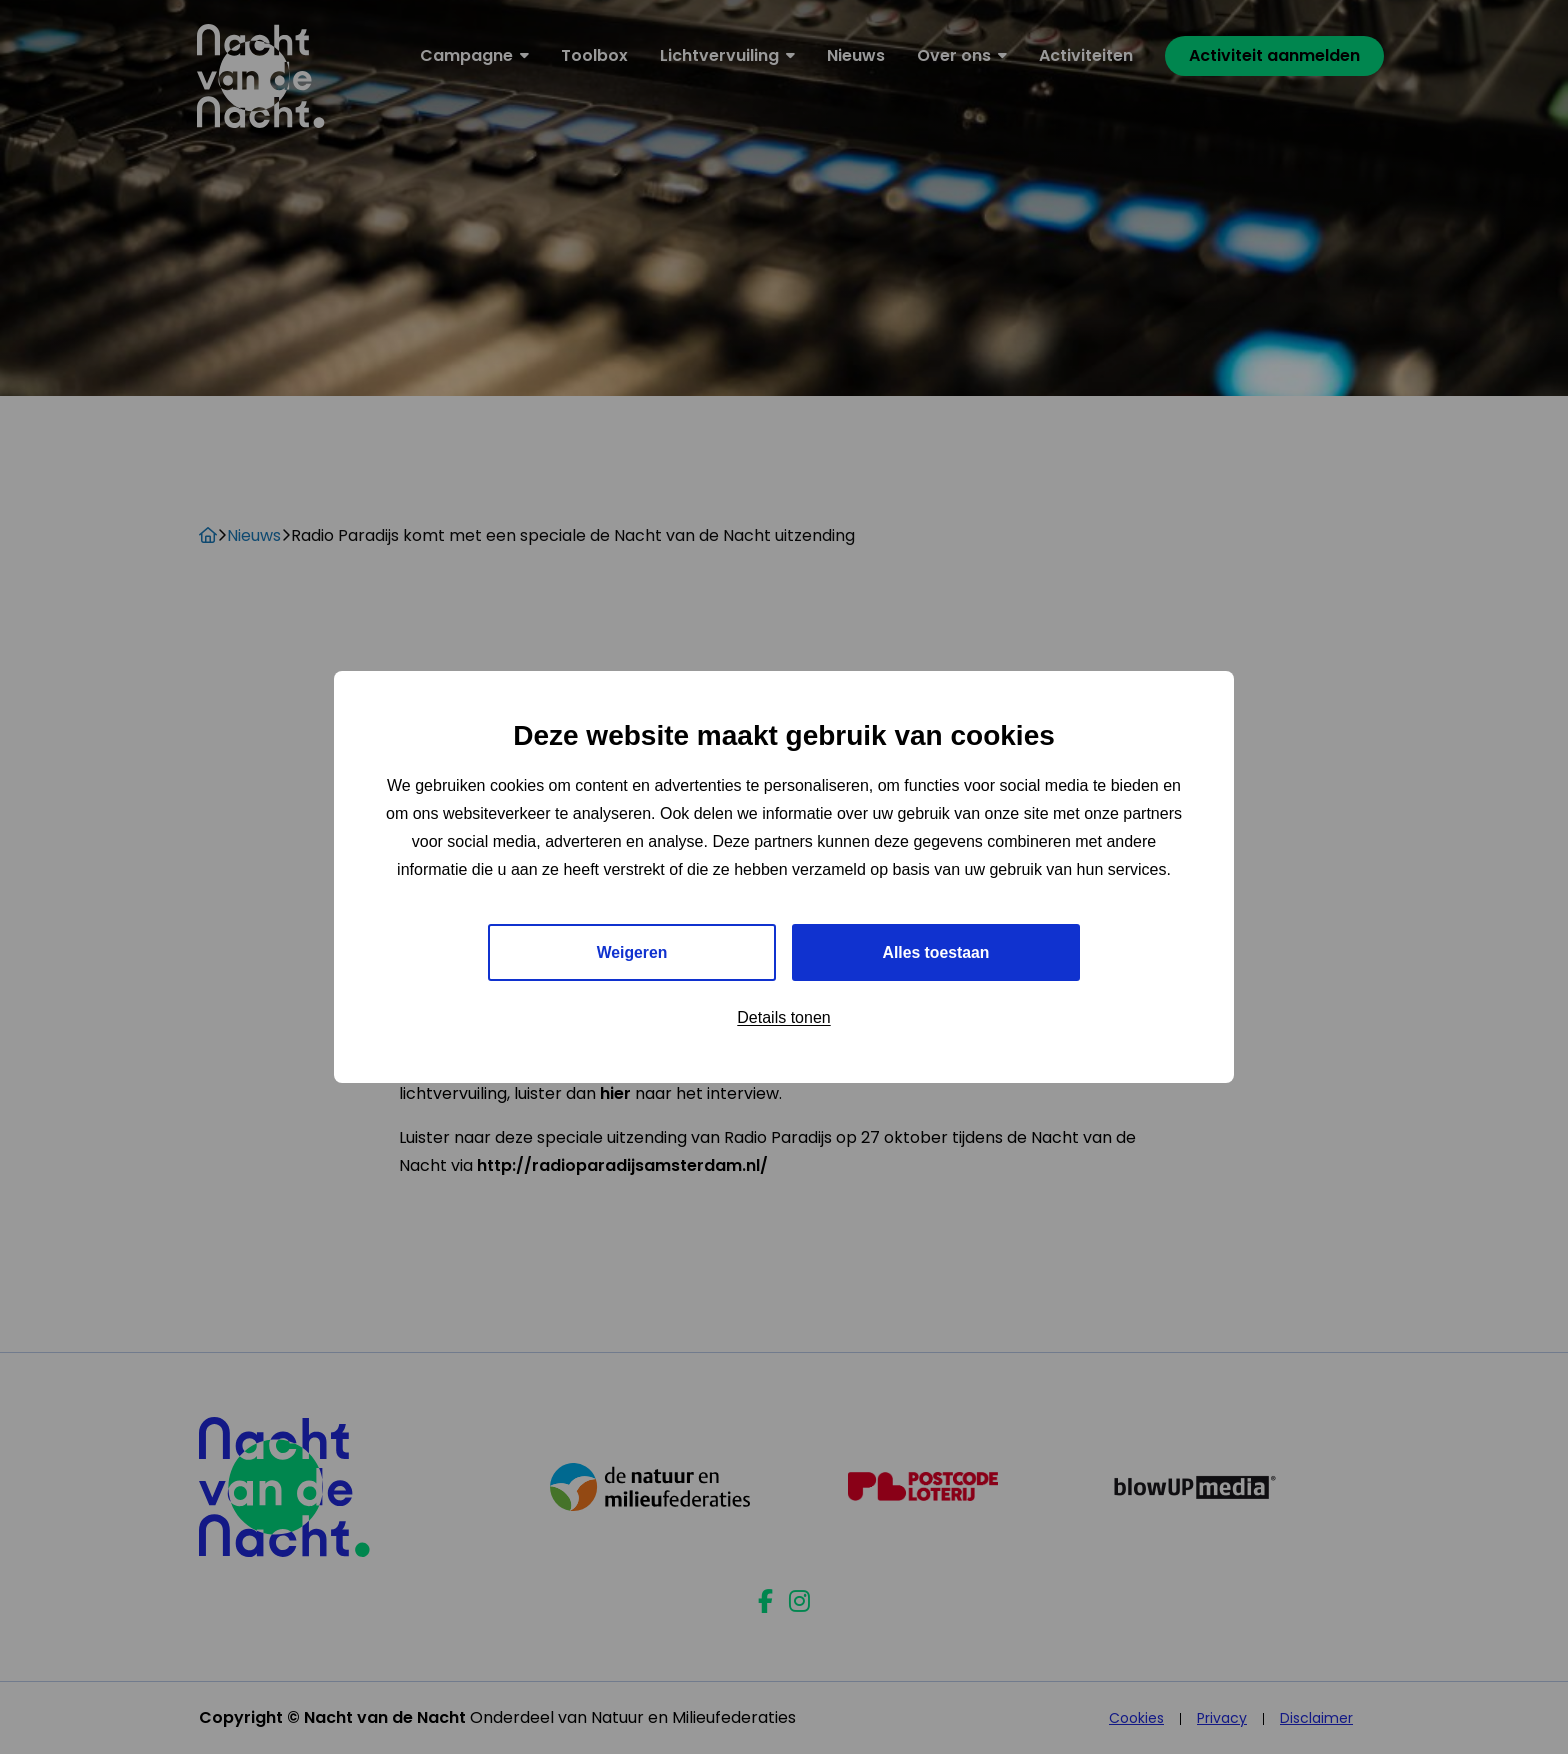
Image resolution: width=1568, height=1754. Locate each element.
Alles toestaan (936, 952)
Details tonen (783, 1018)
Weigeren (632, 952)
